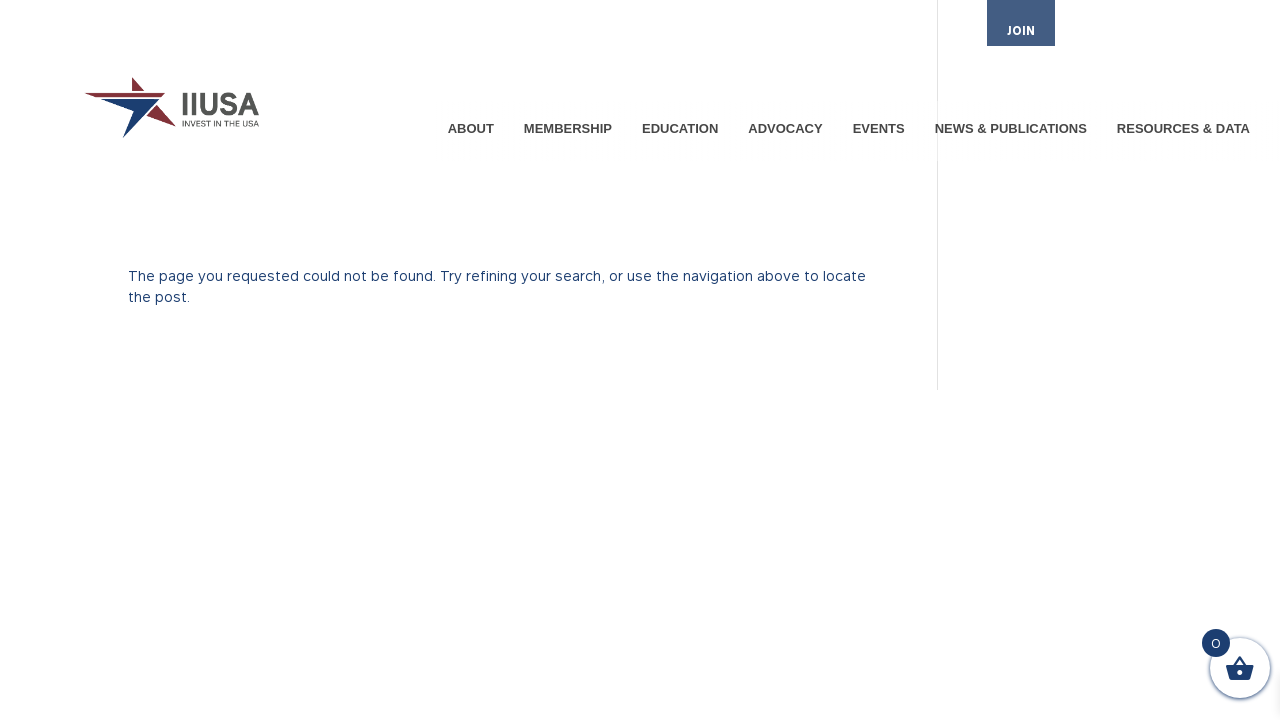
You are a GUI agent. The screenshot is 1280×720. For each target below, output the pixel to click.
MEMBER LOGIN (1121, 31)
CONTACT (1218, 31)
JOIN (1021, 30)
